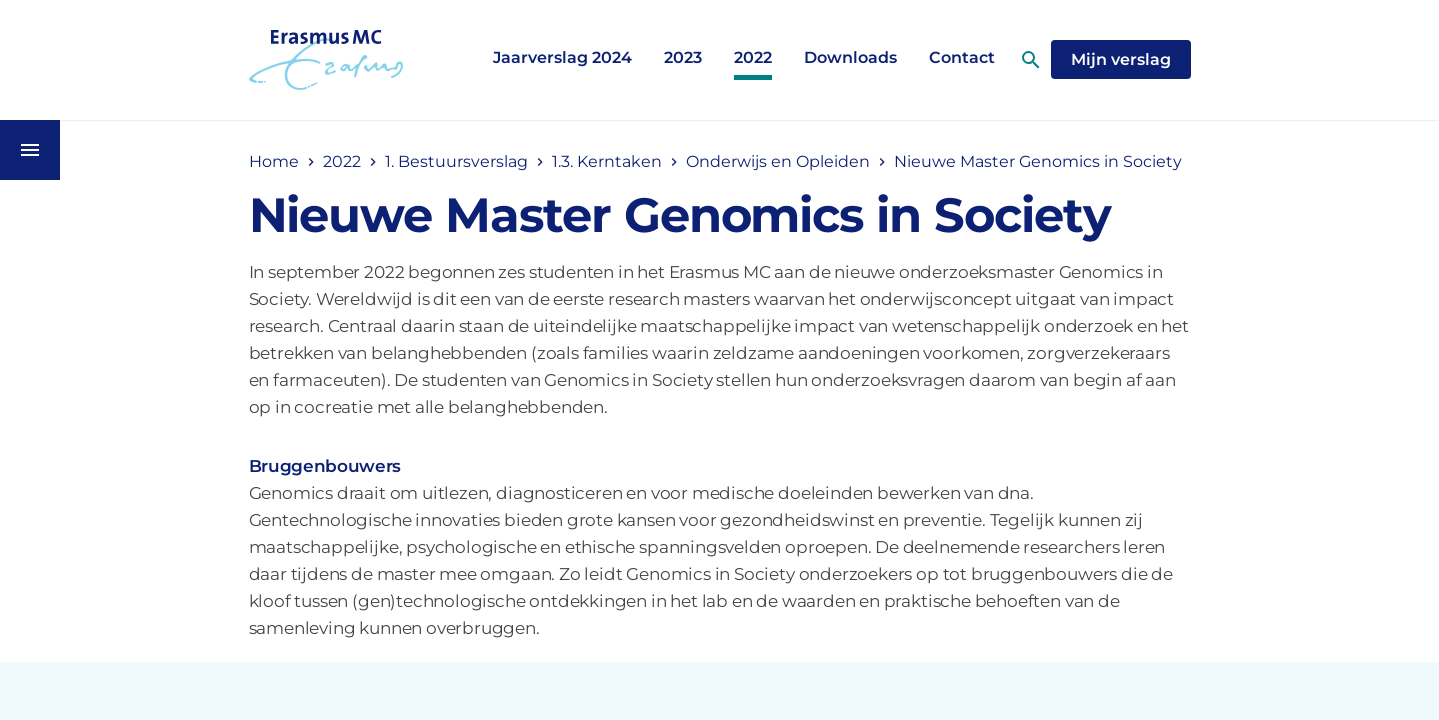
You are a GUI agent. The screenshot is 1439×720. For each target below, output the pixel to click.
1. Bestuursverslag (456, 161)
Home (274, 161)
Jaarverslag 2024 (562, 57)
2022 (753, 57)
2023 (683, 57)
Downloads (850, 57)
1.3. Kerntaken (607, 161)
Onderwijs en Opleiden (778, 161)
